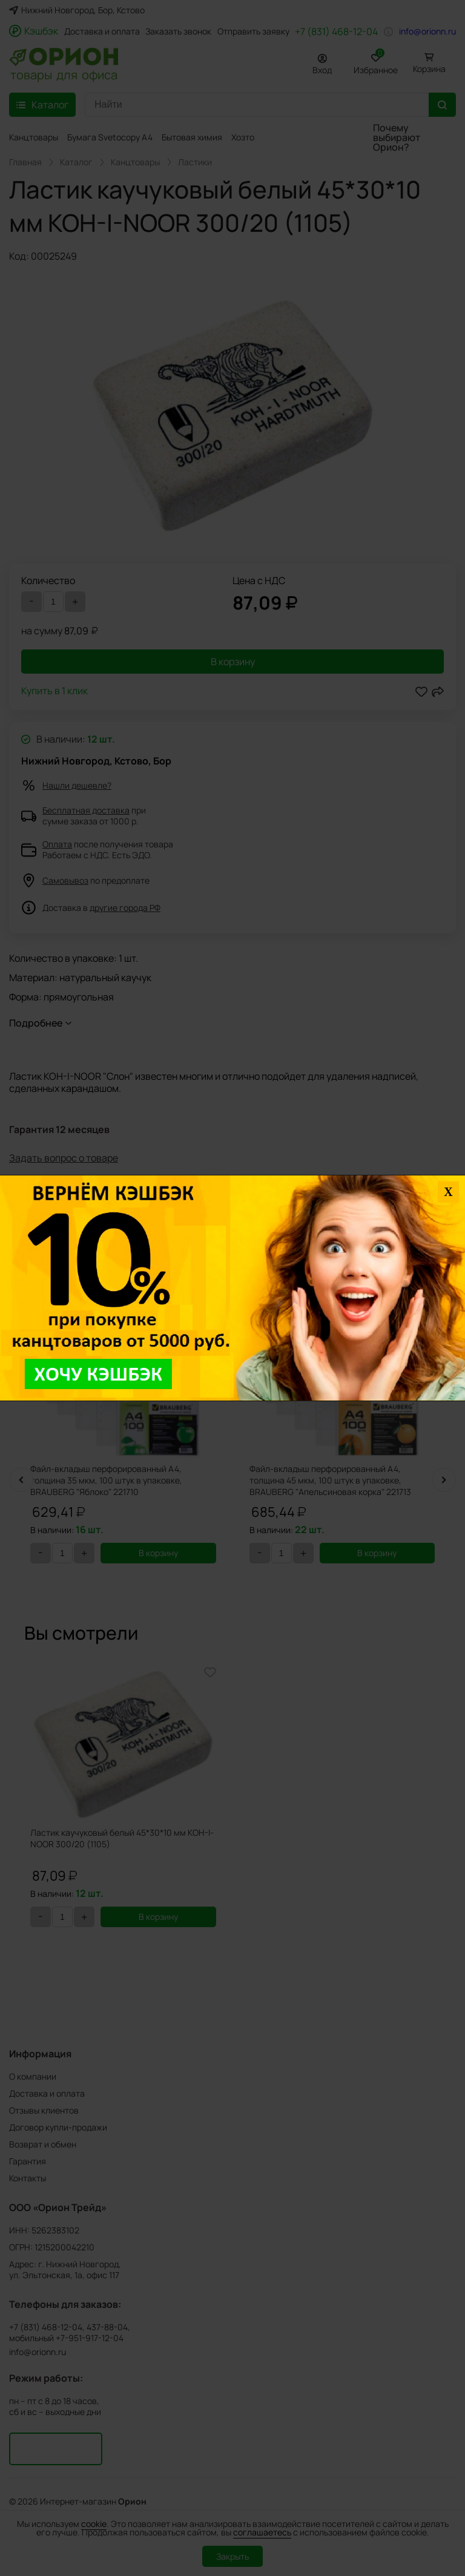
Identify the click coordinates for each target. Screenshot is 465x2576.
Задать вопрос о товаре (63, 1157)
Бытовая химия (192, 137)
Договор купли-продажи (58, 2127)
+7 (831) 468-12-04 (336, 31)
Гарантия (27, 2161)
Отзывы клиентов (44, 2110)
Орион (132, 2501)
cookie (94, 2523)
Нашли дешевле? (76, 785)
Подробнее (35, 1023)
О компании (32, 2076)
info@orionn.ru (427, 31)
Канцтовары (33, 137)
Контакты (27, 2178)
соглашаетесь (262, 2532)
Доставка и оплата (102, 31)
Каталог (76, 162)
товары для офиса (63, 74)
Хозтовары (252, 137)
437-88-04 (107, 2327)
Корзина (429, 68)
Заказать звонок (178, 31)
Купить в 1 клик (54, 691)
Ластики (195, 162)
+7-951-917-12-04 (90, 2338)
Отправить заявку (253, 31)
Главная (25, 162)
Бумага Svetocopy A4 (110, 137)
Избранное (376, 62)
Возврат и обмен (42, 2144)
